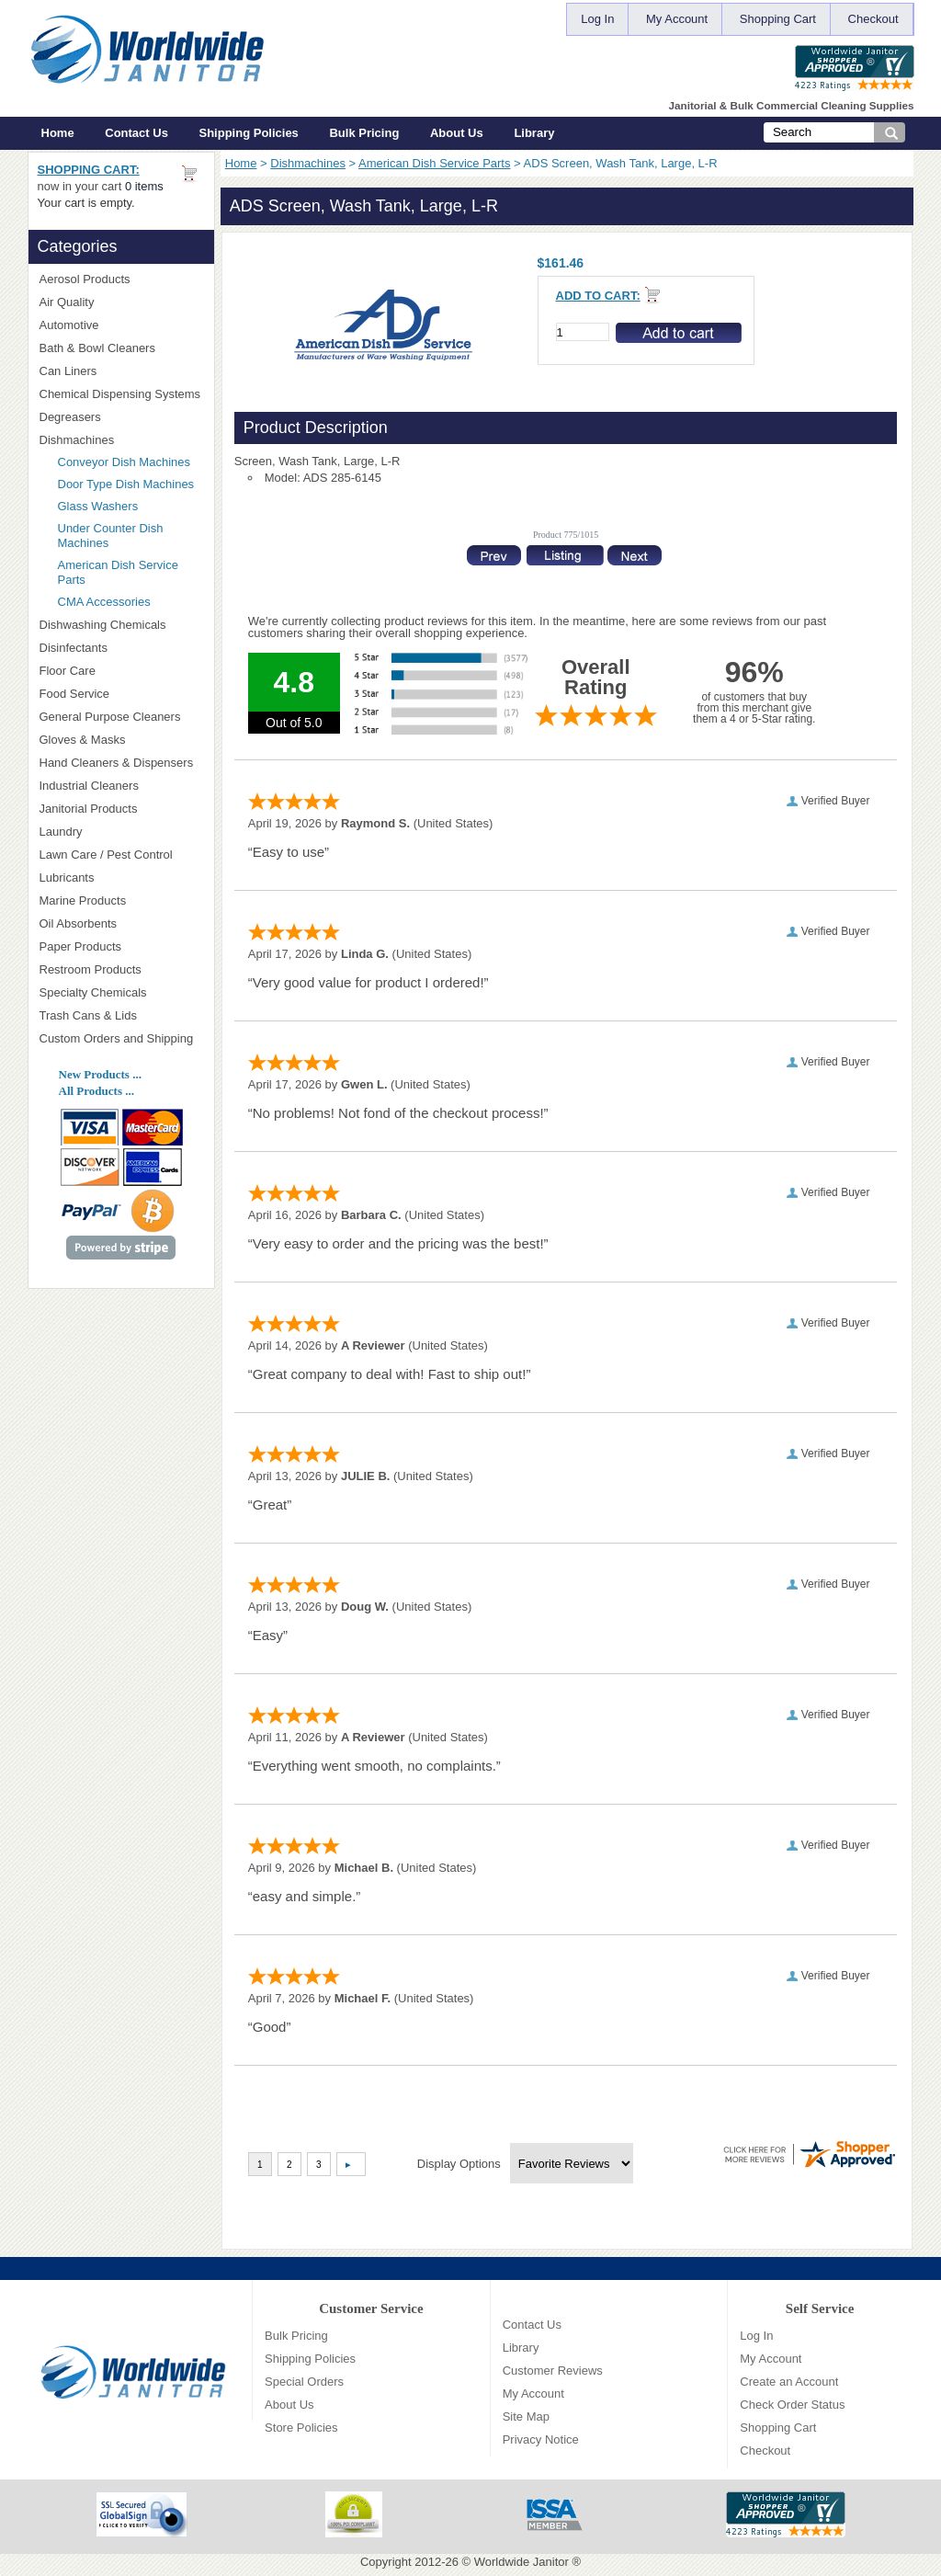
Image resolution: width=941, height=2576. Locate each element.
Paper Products (121, 946)
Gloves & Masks (121, 740)
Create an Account (789, 2381)
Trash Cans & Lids (121, 1015)
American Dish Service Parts (434, 163)
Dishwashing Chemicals (121, 625)
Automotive (69, 325)
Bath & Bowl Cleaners (97, 348)
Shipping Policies (249, 133)
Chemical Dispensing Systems (121, 394)
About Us (456, 133)
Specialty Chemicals (121, 992)
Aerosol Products (121, 279)
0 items (144, 186)
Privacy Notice (541, 2439)
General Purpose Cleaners (110, 717)
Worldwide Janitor (521, 2562)
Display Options (459, 2164)
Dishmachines (308, 163)
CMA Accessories (104, 602)
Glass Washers (98, 506)
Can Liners (121, 371)
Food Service (75, 694)
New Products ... (100, 1074)
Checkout (873, 19)
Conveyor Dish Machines (124, 462)
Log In (597, 19)
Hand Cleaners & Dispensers (121, 763)
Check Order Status (792, 2404)
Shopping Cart (778, 19)
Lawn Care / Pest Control (121, 854)
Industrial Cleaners (89, 785)
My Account (677, 19)
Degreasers (70, 417)
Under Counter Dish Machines (111, 535)
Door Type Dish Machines (126, 484)
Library (534, 133)
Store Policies (301, 2427)
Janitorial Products (121, 808)
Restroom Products (121, 969)
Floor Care (121, 671)
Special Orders (304, 2381)
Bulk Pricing (364, 133)
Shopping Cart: (89, 170)
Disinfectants (121, 648)
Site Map (526, 2416)
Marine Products (83, 900)
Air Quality (121, 302)
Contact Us (136, 133)
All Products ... (96, 1091)
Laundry (121, 831)
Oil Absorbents (121, 923)
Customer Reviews (553, 2370)
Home (57, 133)
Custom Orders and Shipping (121, 1039)
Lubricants (67, 877)
